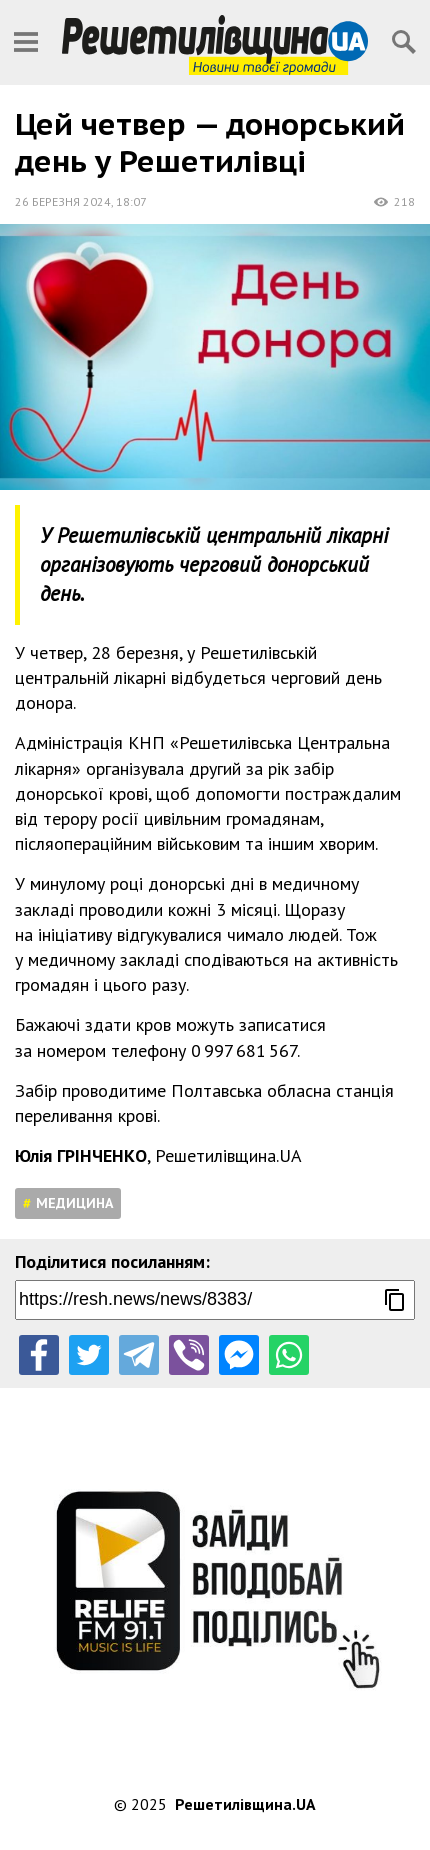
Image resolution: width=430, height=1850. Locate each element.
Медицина (74, 1203)
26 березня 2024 (63, 201)
